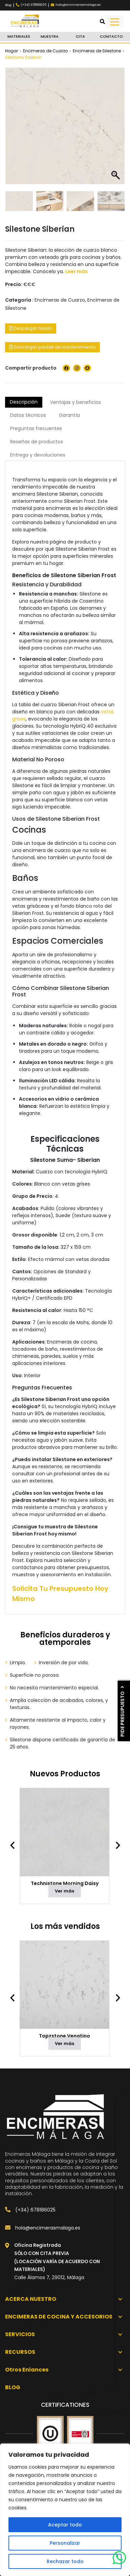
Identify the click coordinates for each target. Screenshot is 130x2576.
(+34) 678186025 (30, 2209)
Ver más (64, 1891)
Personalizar (65, 2543)
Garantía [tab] (69, 415)
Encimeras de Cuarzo (45, 51)
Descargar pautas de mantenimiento (52, 347)
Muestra (50, 36)
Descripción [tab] (24, 401)
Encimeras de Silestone (97, 51)
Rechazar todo (65, 2561)
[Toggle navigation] (114, 21)
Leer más (76, 271)
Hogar (11, 51)
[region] (65, 2510)
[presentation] (16, 1845)
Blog (8, 5)
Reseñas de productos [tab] (36, 441)
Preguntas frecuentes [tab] (36, 428)
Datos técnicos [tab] (28, 415)
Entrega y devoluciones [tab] (37, 454)
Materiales (18, 36)
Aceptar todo (65, 2524)
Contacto (111, 36)
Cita (80, 36)
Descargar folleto (30, 328)
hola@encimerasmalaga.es (42, 2227)
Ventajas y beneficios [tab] (75, 402)
